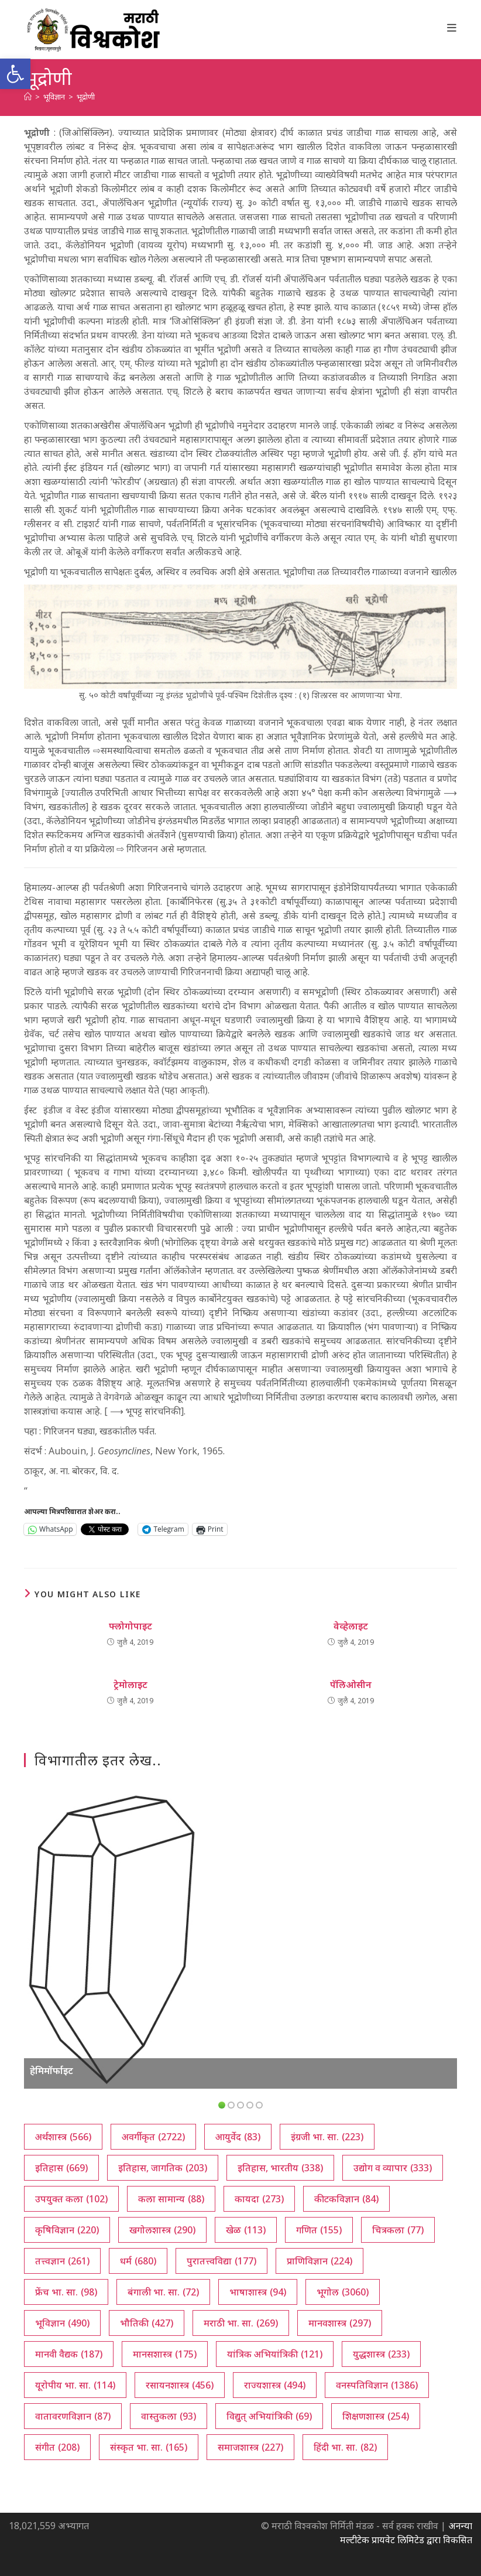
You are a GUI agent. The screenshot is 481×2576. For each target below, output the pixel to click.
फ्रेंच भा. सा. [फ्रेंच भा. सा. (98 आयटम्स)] (66, 2292)
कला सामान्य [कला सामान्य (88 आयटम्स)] (171, 2199)
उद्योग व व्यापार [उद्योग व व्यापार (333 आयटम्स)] (392, 2168)
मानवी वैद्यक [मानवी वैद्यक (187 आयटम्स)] (68, 2354)
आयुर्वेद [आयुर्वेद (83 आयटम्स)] (237, 2137)
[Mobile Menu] (452, 28)
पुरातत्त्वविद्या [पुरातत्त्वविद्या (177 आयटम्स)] (221, 2261)
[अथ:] (28, 96)
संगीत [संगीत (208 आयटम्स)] (57, 2447)
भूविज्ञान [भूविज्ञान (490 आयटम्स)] (62, 2323)
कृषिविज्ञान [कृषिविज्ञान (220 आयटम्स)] (67, 2230)
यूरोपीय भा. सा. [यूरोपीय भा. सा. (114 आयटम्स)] (75, 2385)
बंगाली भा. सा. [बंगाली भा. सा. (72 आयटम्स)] (163, 2292)
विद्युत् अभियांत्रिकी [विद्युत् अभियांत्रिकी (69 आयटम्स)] (269, 2416)
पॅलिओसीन (351, 1684)
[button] (15, 74)
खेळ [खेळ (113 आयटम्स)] (246, 2230)
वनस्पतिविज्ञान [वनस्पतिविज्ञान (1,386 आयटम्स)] (377, 2385)
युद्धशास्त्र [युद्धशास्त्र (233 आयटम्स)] (381, 2354)
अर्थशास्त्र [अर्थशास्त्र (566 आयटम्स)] (63, 2137)
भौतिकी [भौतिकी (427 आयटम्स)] (146, 2323)
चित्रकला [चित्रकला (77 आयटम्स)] (398, 2230)
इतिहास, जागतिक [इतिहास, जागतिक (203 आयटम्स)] (162, 2168)
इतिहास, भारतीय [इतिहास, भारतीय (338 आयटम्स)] (280, 2168)
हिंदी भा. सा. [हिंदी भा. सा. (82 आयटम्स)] (345, 2447)
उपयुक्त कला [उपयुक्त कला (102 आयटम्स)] (71, 2199)
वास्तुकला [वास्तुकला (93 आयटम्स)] (168, 2416)
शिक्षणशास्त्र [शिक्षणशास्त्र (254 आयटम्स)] (375, 2416)
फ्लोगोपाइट (130, 1626)
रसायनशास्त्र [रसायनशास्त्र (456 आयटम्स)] (180, 2385)
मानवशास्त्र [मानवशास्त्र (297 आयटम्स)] (339, 2323)
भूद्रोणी (86, 96)
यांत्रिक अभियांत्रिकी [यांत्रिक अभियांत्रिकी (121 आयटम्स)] (274, 2354)
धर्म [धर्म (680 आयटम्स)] (138, 2261)
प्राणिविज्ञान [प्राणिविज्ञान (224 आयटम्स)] (319, 2261)
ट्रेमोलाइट (130, 1684)
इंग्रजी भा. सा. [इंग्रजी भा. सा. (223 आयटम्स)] (327, 2137)
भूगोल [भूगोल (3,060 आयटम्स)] (343, 2292)
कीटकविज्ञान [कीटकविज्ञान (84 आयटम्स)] (346, 2199)
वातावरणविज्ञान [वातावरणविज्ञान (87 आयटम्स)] (73, 2416)
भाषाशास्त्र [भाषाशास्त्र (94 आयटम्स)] (257, 2292)
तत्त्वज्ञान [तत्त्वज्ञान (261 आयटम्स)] (62, 2261)
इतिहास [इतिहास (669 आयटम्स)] (61, 2168)
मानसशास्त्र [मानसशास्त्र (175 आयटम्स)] (165, 2354)
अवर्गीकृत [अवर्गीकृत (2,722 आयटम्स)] (153, 2137)
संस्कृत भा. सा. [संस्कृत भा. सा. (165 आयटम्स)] (148, 2447)
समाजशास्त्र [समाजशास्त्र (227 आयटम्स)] (250, 2447)
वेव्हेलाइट (351, 1626)
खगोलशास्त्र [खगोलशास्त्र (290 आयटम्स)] (162, 2230)
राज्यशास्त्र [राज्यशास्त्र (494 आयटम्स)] (274, 2385)
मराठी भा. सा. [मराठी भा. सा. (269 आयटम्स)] (241, 2323)
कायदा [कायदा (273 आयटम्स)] (259, 2199)
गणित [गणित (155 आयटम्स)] (319, 2230)
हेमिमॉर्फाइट (51, 2070)
